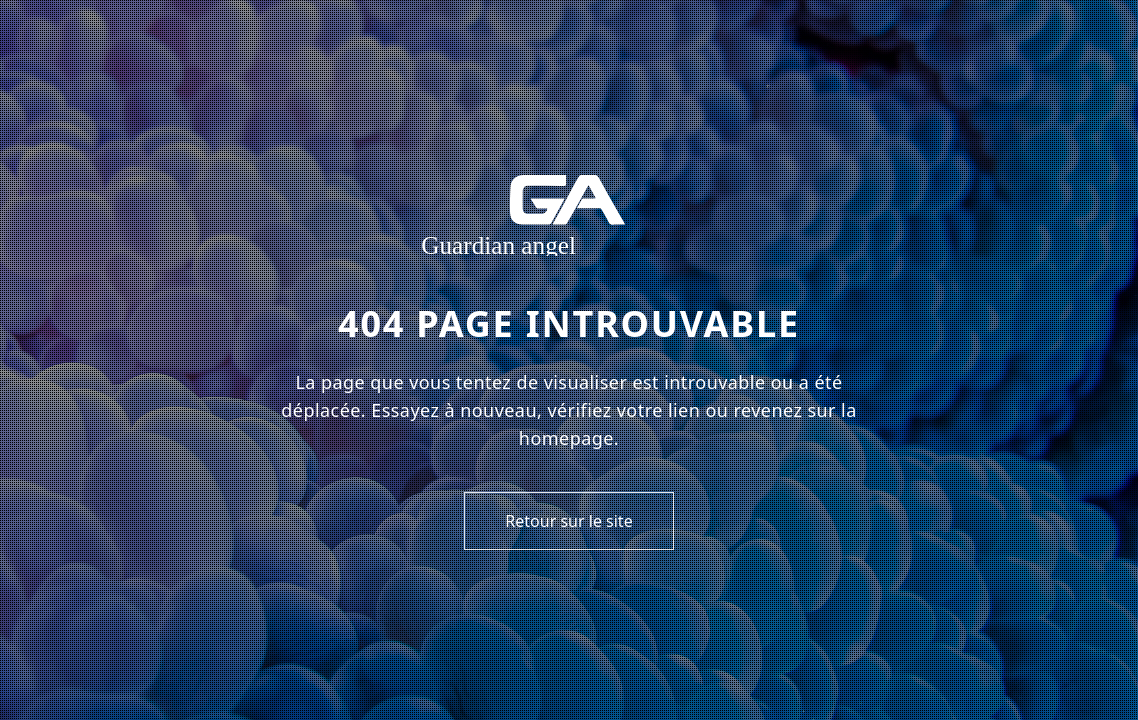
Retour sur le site (568, 521)
